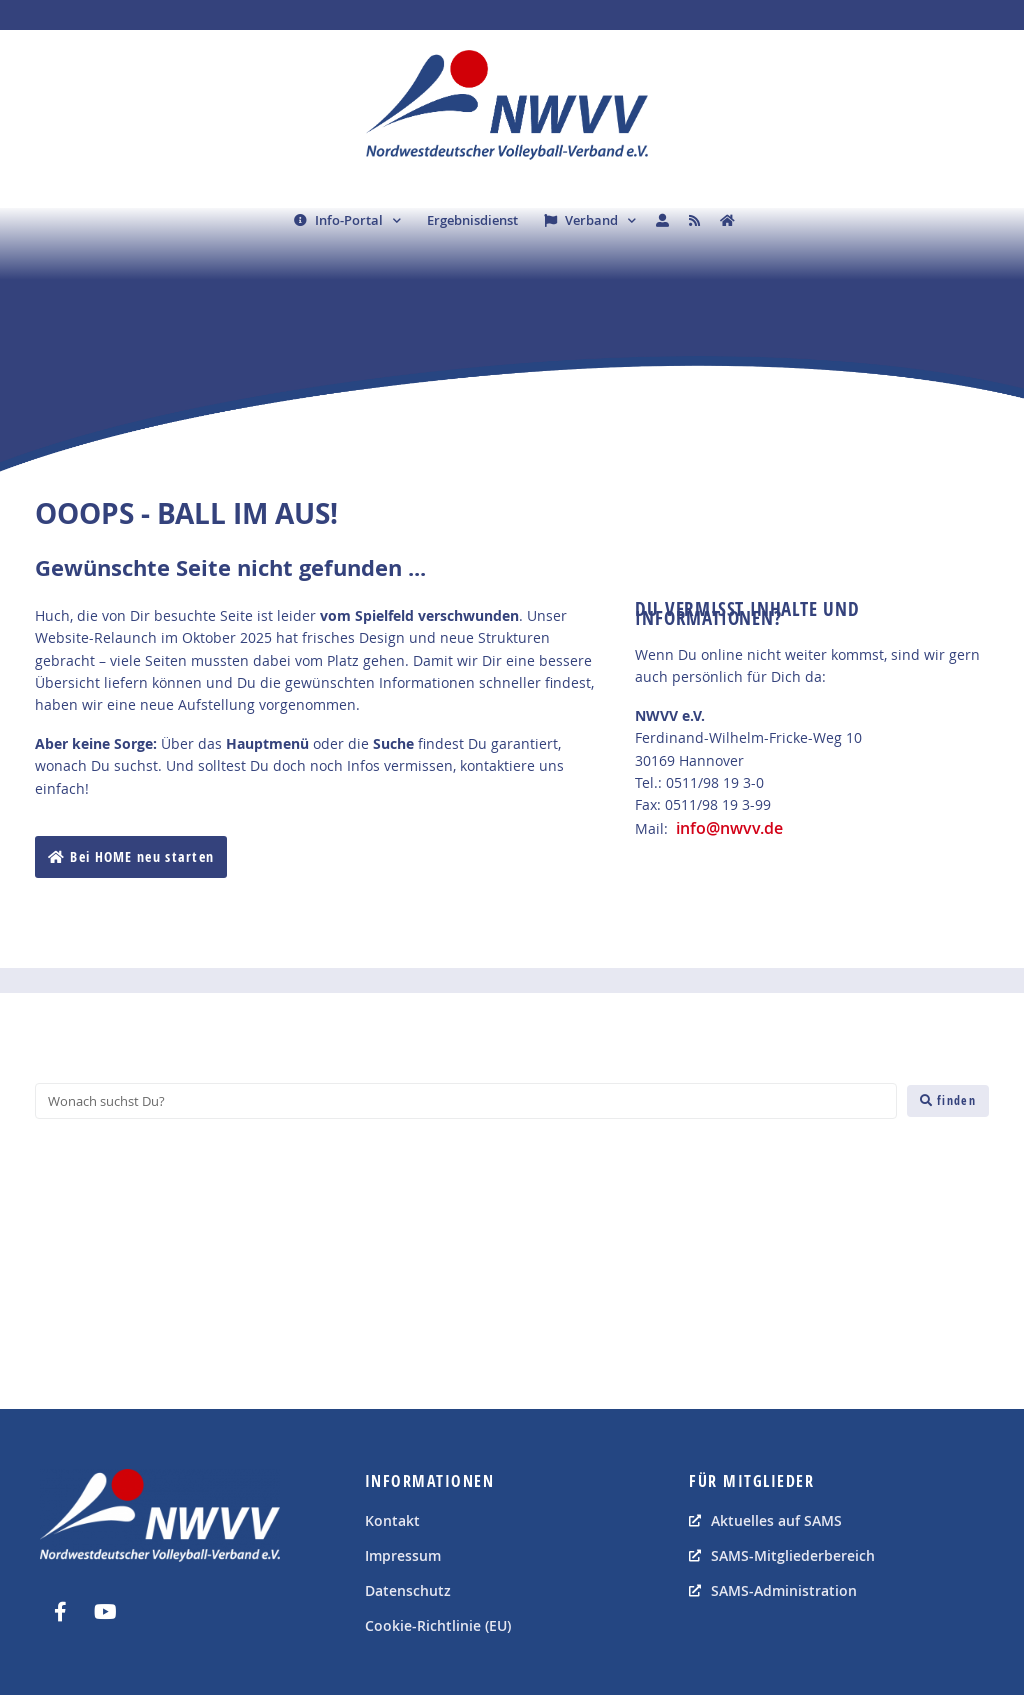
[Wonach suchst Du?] (466, 1101)
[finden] (948, 1101)
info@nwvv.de (729, 828)
